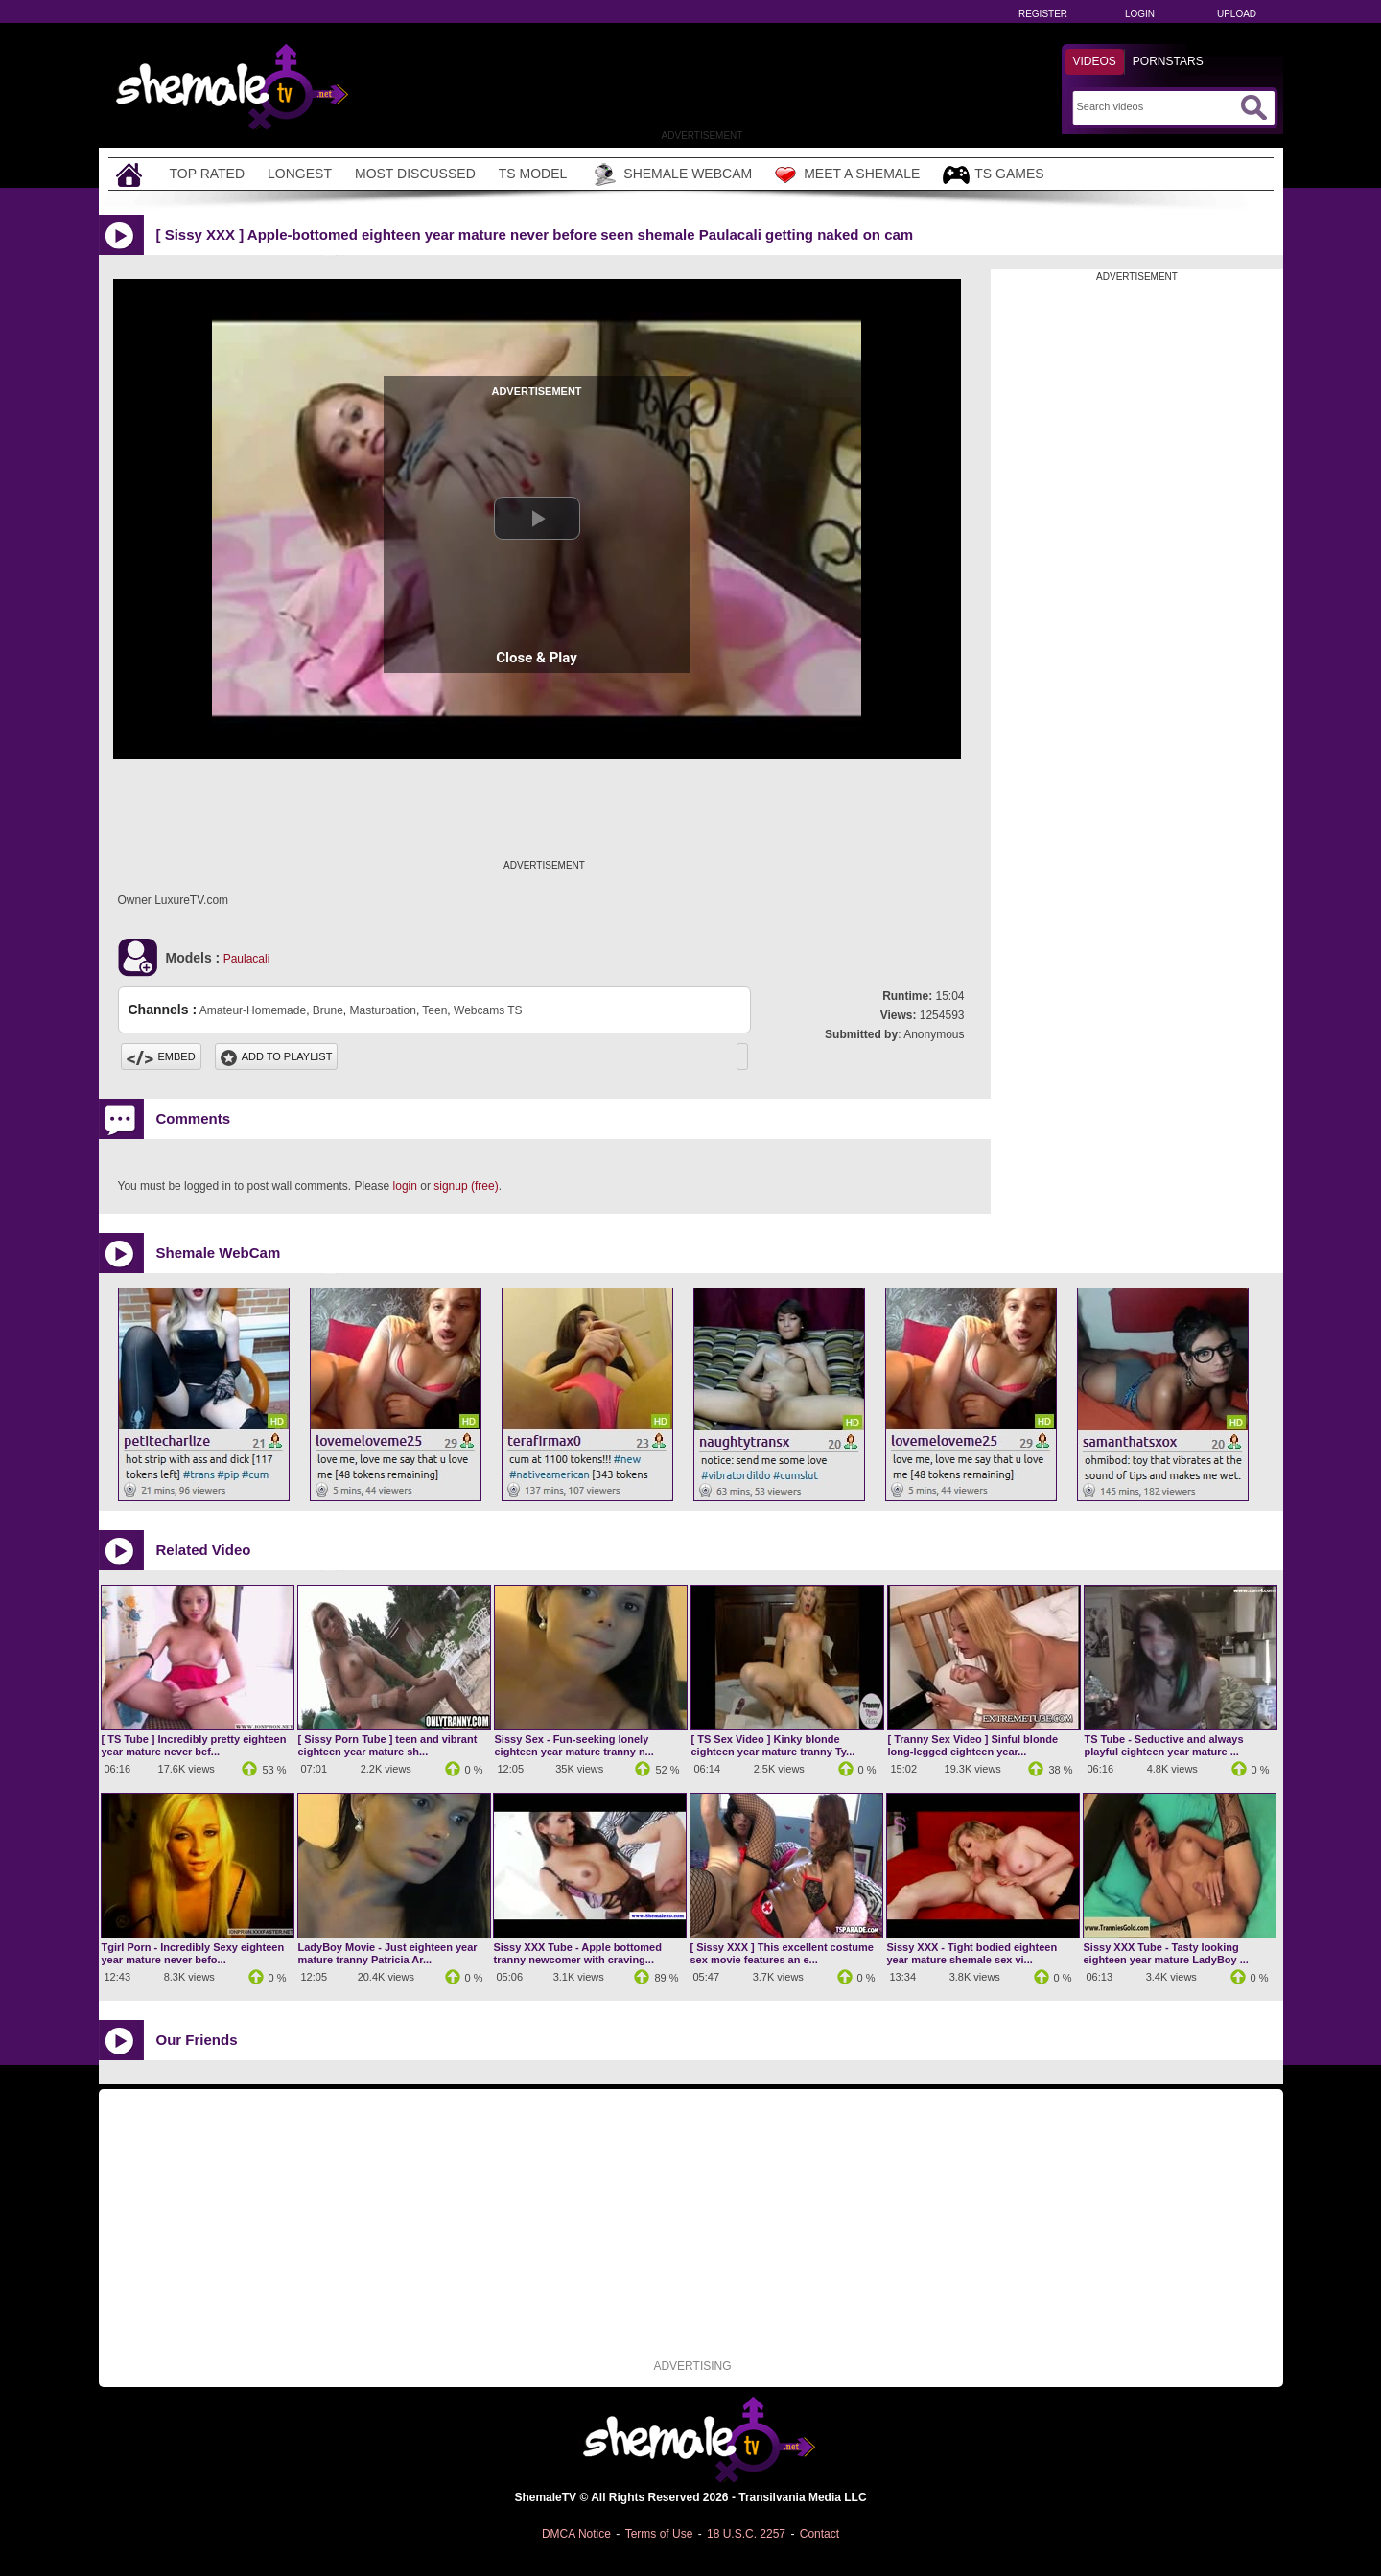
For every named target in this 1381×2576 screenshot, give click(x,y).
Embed (161, 1056)
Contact (819, 2534)
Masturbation (383, 1010)
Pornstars (1168, 61)
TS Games (993, 175)
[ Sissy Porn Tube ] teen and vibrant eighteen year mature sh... (388, 1745)
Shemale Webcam (671, 174)
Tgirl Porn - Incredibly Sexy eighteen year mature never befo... (193, 1953)
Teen (434, 1010)
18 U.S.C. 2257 (746, 2534)
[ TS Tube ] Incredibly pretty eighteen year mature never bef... (194, 1745)
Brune (328, 1010)
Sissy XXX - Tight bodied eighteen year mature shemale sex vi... (972, 1953)
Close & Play (536, 657)
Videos (1094, 61)
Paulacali (246, 958)
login (405, 1186)
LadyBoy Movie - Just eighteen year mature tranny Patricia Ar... (388, 1953)
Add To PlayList (277, 1056)
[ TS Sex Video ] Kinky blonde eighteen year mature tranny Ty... (773, 1745)
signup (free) (465, 1186)
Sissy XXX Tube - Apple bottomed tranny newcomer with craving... (578, 1953)
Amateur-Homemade (252, 1010)
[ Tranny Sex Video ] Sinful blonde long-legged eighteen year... (973, 1745)
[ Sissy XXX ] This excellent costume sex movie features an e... (782, 1953)
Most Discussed (415, 173)
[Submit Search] (1253, 107)
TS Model (533, 173)
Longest (300, 173)
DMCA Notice (576, 2534)
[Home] (131, 174)
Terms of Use (659, 2534)
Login (1140, 14)
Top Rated (208, 173)
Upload (1236, 14)
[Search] (1156, 106)
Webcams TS (488, 1010)
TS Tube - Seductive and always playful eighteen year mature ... (1164, 1745)
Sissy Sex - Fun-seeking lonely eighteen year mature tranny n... (574, 1745)
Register (1042, 14)
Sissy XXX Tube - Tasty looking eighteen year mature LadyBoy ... (1166, 1953)
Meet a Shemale (847, 174)
